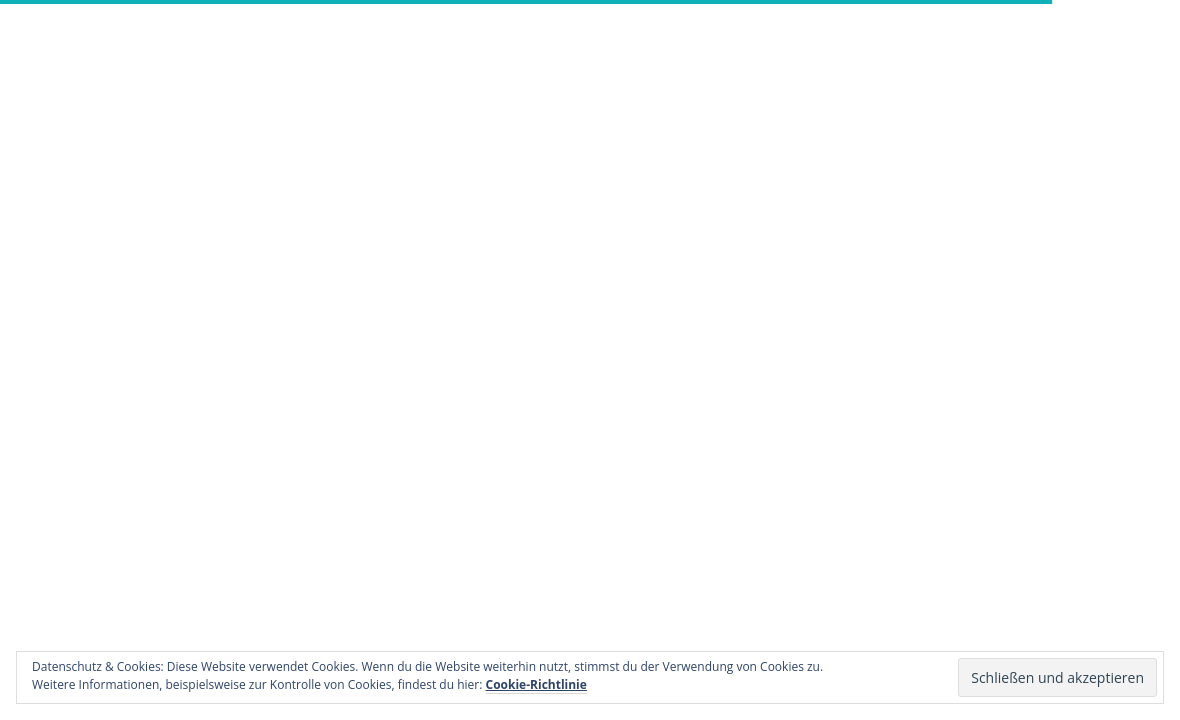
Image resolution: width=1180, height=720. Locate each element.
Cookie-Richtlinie (536, 684)
